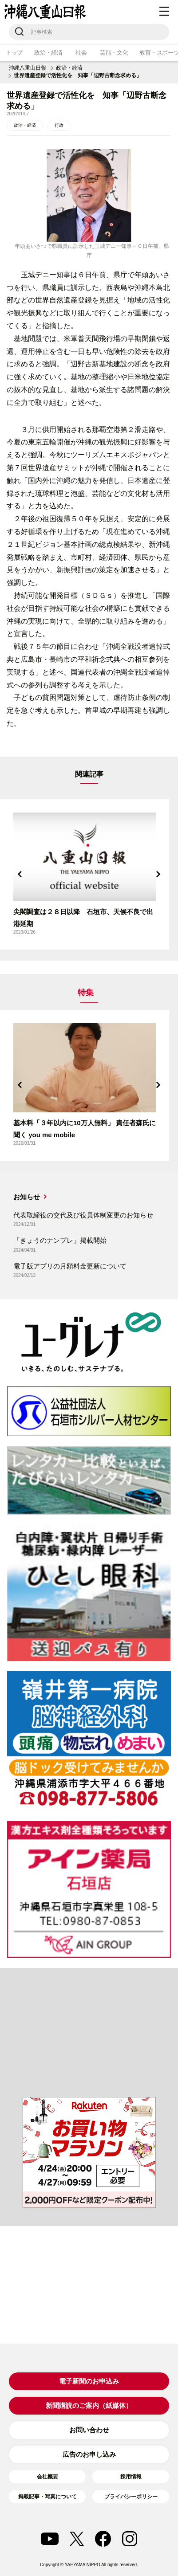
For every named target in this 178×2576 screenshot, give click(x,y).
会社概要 (47, 2477)
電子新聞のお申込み (89, 2381)
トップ (14, 52)
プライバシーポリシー (131, 2497)
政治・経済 (48, 52)
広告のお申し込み (89, 2454)
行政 (59, 125)
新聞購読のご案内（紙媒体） (89, 2405)
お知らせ (26, 1197)
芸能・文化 (114, 52)
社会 (81, 52)
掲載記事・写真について (47, 2497)
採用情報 (131, 2477)
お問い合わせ (89, 2430)
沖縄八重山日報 (27, 68)
